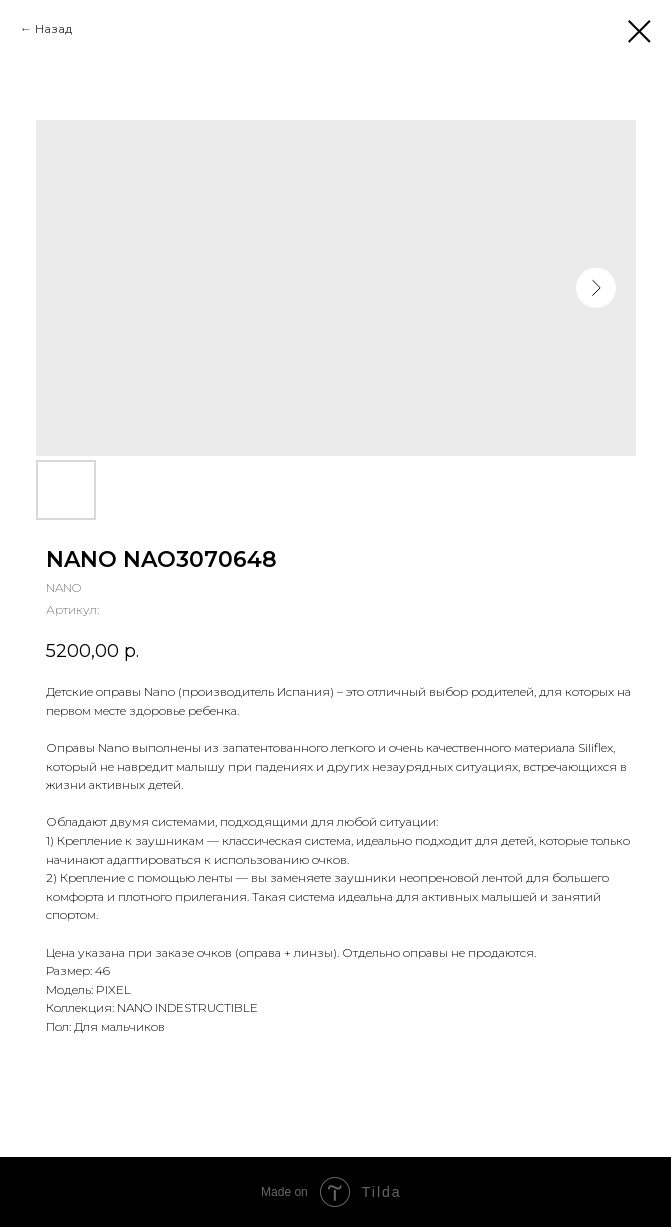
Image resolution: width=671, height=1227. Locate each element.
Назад (53, 28)
